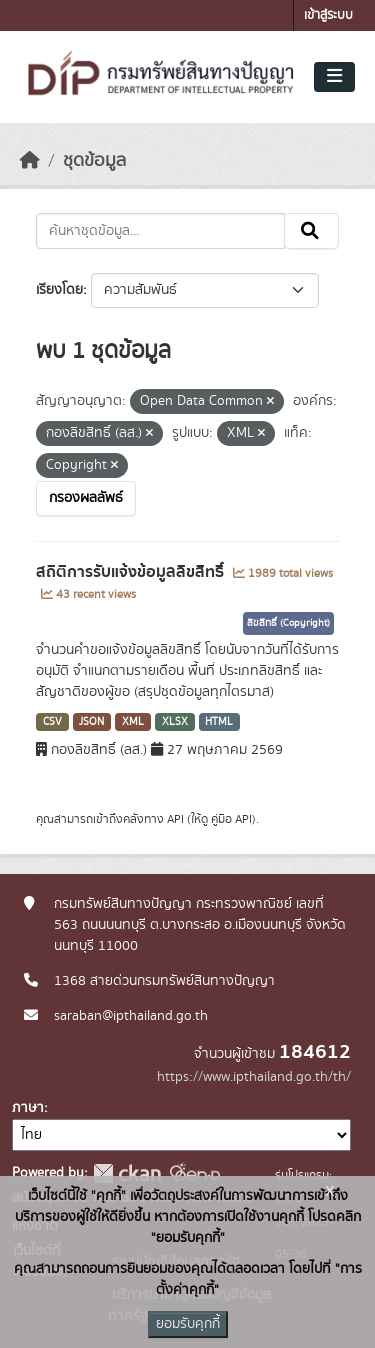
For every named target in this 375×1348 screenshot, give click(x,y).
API (175, 819)
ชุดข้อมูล (94, 161)
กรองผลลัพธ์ (86, 498)
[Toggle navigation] (334, 77)
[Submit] (311, 231)
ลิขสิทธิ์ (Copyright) (288, 623)
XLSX (175, 722)
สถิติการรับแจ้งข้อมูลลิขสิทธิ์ (132, 572)
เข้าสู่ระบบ (328, 15)
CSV (52, 722)
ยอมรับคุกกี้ (188, 1324)
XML (133, 722)
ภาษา (28, 1108)
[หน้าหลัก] (30, 161)
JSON (91, 722)
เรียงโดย (59, 290)
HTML (219, 722)
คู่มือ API (231, 819)
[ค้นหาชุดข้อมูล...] (160, 231)
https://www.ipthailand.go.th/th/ (254, 1077)
